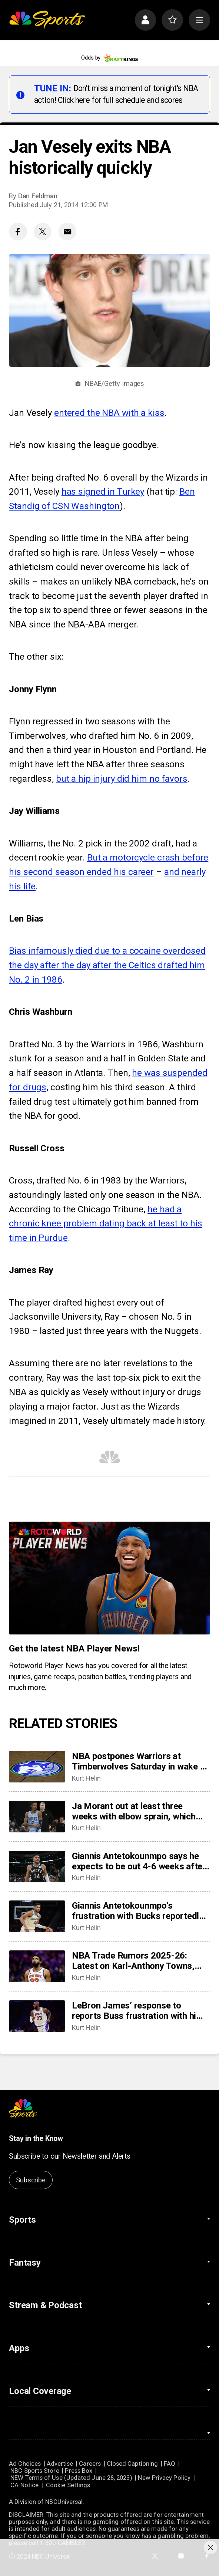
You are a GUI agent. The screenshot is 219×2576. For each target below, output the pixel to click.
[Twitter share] (43, 231)
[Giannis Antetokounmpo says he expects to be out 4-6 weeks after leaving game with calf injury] (37, 1866)
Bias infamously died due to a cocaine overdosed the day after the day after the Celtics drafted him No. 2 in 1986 (107, 965)
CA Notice (24, 2485)
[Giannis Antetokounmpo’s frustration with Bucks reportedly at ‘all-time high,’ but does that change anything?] (37, 1916)
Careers (90, 2463)
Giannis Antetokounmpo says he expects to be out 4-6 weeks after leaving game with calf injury (139, 1861)
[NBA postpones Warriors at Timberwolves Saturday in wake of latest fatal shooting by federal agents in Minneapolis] (37, 1766)
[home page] (47, 20)
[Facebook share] (18, 231)
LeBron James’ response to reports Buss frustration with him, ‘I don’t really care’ (139, 2010)
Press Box (78, 2470)
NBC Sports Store (34, 2470)
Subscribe (30, 2180)
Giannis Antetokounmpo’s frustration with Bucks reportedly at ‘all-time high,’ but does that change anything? (137, 1910)
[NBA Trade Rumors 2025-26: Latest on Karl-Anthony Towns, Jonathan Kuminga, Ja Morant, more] (37, 1966)
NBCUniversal (64, 2501)
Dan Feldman (37, 196)
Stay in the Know (36, 2138)
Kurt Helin (86, 1778)
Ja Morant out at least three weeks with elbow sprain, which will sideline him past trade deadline (134, 1811)
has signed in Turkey (103, 491)
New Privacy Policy (164, 2477)
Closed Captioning (132, 2463)
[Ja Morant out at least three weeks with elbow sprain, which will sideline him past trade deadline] (37, 1816)
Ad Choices (25, 2463)
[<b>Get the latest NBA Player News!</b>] (109, 1578)
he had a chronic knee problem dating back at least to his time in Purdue (105, 1223)
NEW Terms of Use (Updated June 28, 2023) (71, 2477)
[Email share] (67, 231)
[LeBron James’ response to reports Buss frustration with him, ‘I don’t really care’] (37, 2016)
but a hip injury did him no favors (122, 779)
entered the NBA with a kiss (109, 413)
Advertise (60, 2463)
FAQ (169, 2463)
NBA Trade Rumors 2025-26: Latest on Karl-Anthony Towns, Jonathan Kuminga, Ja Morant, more (133, 1960)
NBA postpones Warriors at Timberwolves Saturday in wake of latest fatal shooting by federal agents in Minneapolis (140, 1761)
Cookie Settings (68, 2485)
